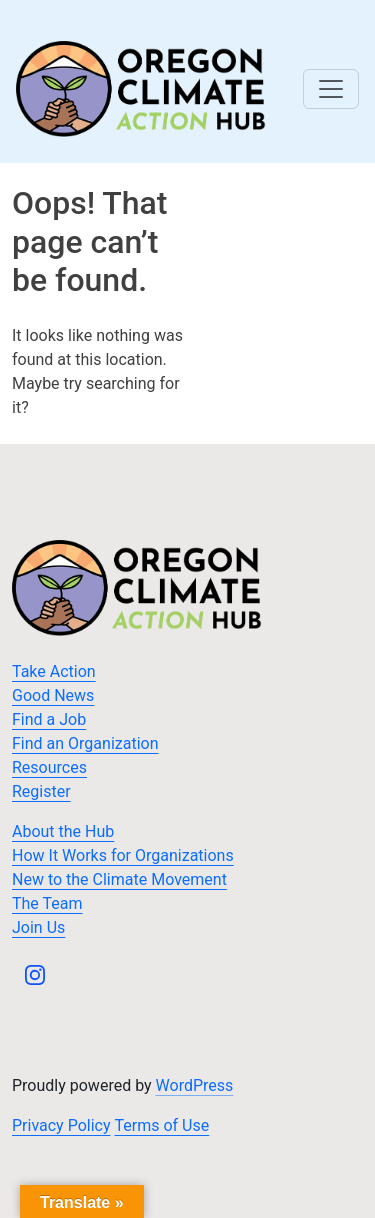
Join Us (38, 927)
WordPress (195, 1085)
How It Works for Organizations (123, 855)
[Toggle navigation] (331, 89)
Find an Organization (85, 743)
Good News (53, 695)
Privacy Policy (61, 1125)
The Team (47, 903)
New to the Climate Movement (119, 879)
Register (41, 791)
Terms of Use (162, 1125)
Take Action (54, 671)
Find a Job (49, 719)
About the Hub (63, 831)
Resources (49, 767)
